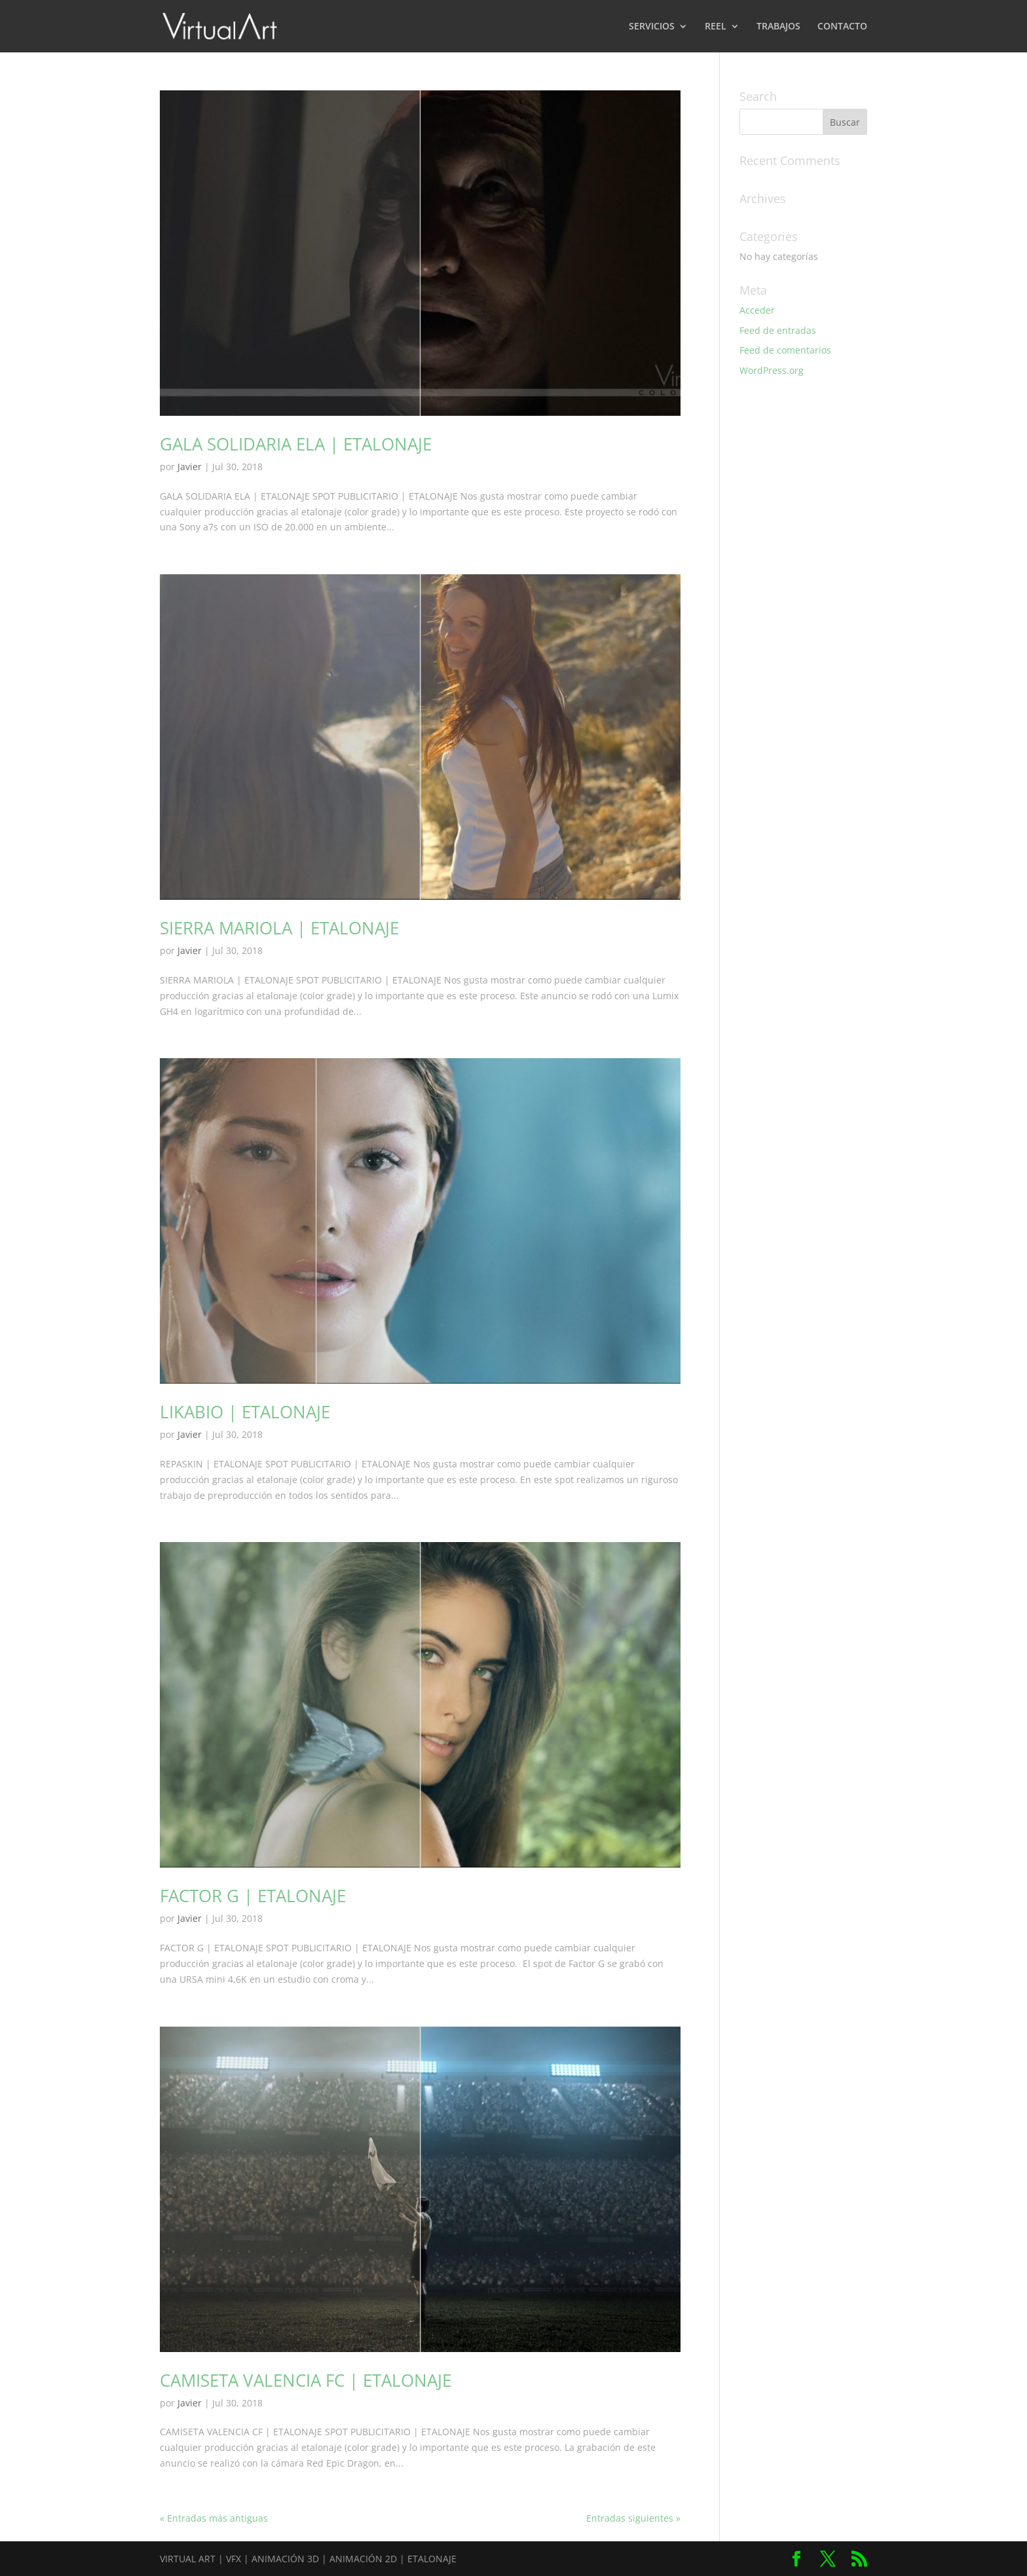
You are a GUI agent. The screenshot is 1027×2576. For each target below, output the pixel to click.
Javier (189, 466)
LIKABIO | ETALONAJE (245, 1412)
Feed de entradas (777, 330)
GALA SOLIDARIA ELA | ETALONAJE (296, 444)
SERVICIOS (652, 27)
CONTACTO (842, 27)
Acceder (757, 310)
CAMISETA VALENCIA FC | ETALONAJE (305, 2380)
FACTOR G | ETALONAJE (253, 1895)
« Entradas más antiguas (214, 2518)
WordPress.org (771, 370)
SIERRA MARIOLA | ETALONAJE (279, 928)
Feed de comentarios (785, 350)
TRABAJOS (778, 27)
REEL (715, 27)
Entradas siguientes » (633, 2518)
